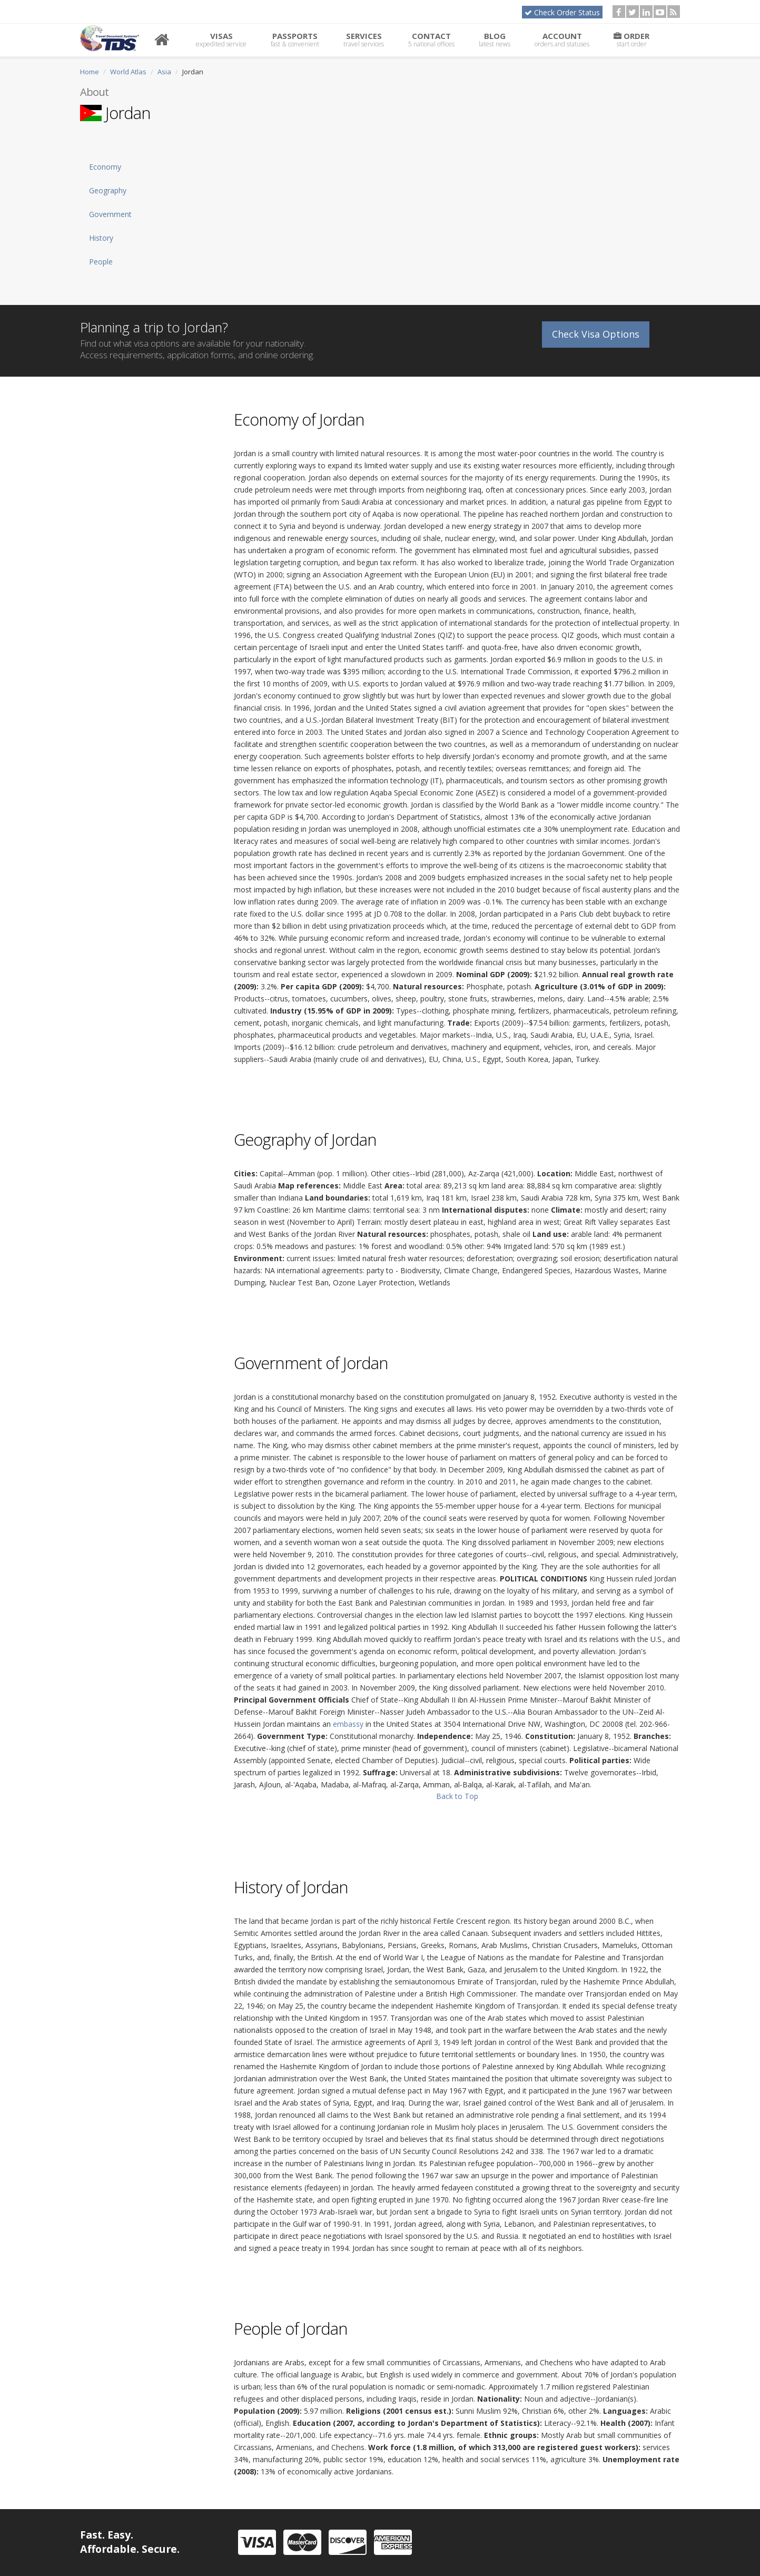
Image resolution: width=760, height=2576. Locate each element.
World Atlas (128, 71)
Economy (105, 167)
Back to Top (457, 1796)
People (101, 262)
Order (631, 39)
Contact (431, 39)
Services (363, 39)
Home (89, 71)
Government (110, 214)
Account (562, 39)
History (101, 238)
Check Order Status (562, 12)
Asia (164, 71)
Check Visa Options (595, 333)
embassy (348, 1724)
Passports (295, 39)
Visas (221, 39)
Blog (494, 39)
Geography (107, 190)
